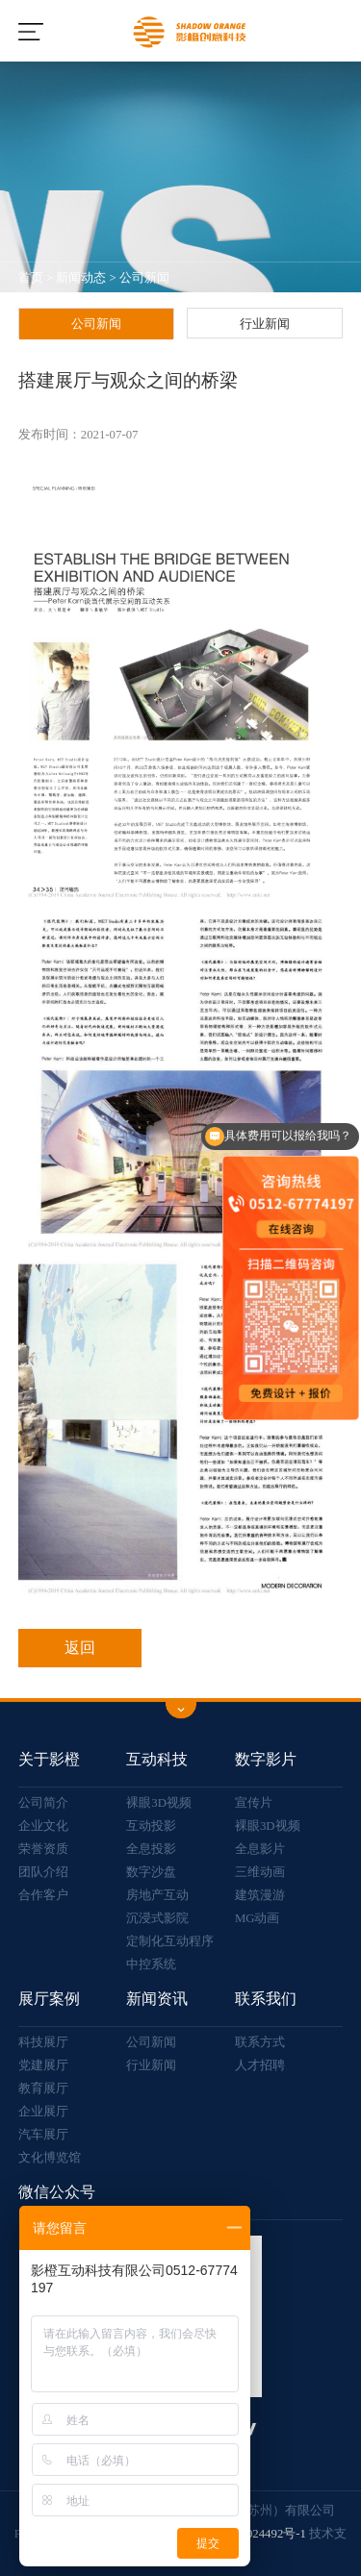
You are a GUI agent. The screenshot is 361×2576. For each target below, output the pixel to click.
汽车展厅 (43, 2134)
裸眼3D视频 (159, 1803)
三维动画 (260, 1872)
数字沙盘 (151, 1872)
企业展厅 (43, 2111)
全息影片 (260, 1849)
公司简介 (43, 1803)
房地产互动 (157, 1895)
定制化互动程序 (170, 1941)
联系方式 (260, 2042)
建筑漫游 (260, 1895)
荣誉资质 (43, 1849)
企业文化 (43, 1826)
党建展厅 (43, 2065)
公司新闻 (144, 278)
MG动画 (257, 1918)
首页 (30, 278)
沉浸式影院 (157, 1918)
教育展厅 (43, 2088)
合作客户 (43, 1895)
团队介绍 (43, 1872)
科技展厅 (43, 2042)
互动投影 (151, 1826)
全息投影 (151, 1849)
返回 (79, 1647)
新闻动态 (81, 278)
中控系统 (151, 1964)
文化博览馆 (49, 2157)
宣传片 (253, 1803)
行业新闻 (265, 324)
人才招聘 (260, 2065)
